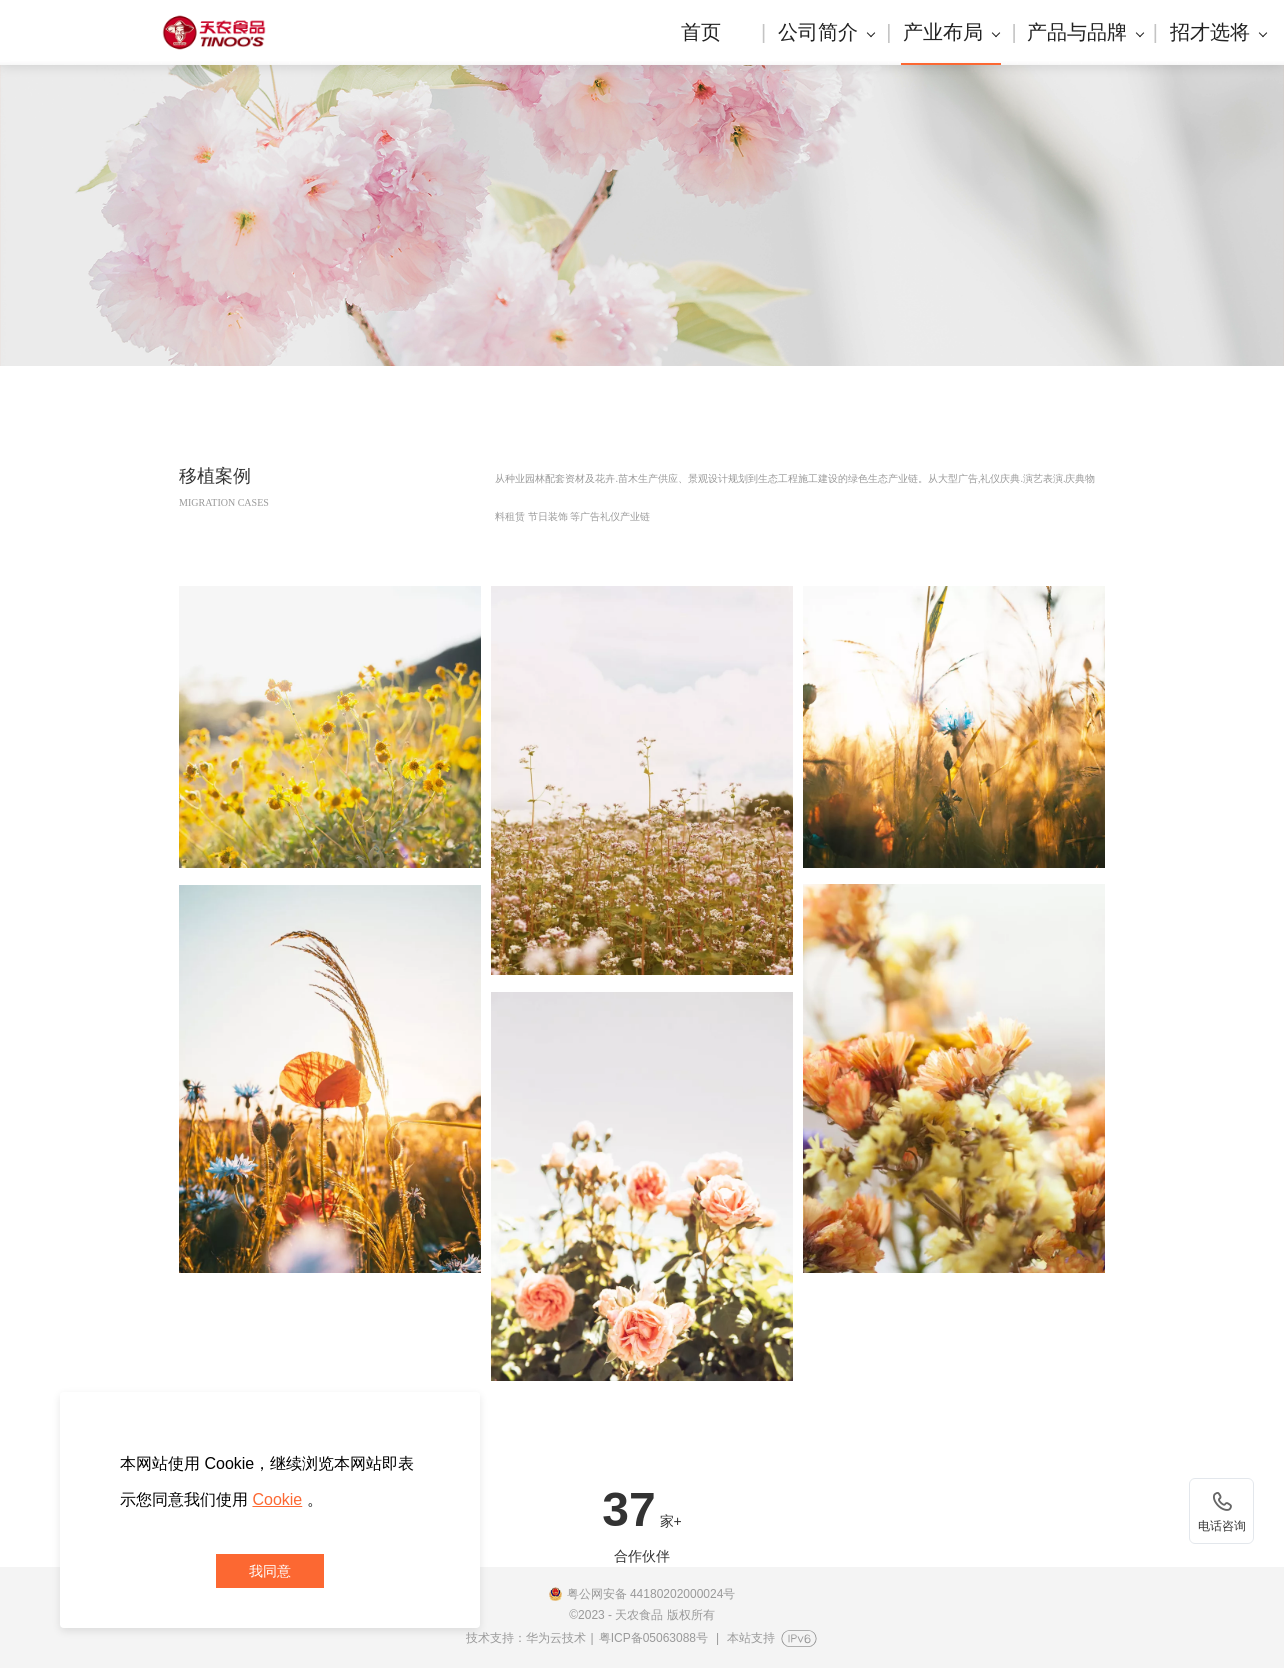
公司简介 (826, 32)
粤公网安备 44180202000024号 (651, 1594)
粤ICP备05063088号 (653, 1638)
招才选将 (1218, 32)
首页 (701, 32)
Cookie (277, 1499)
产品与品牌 (1085, 32)
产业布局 (951, 32)
